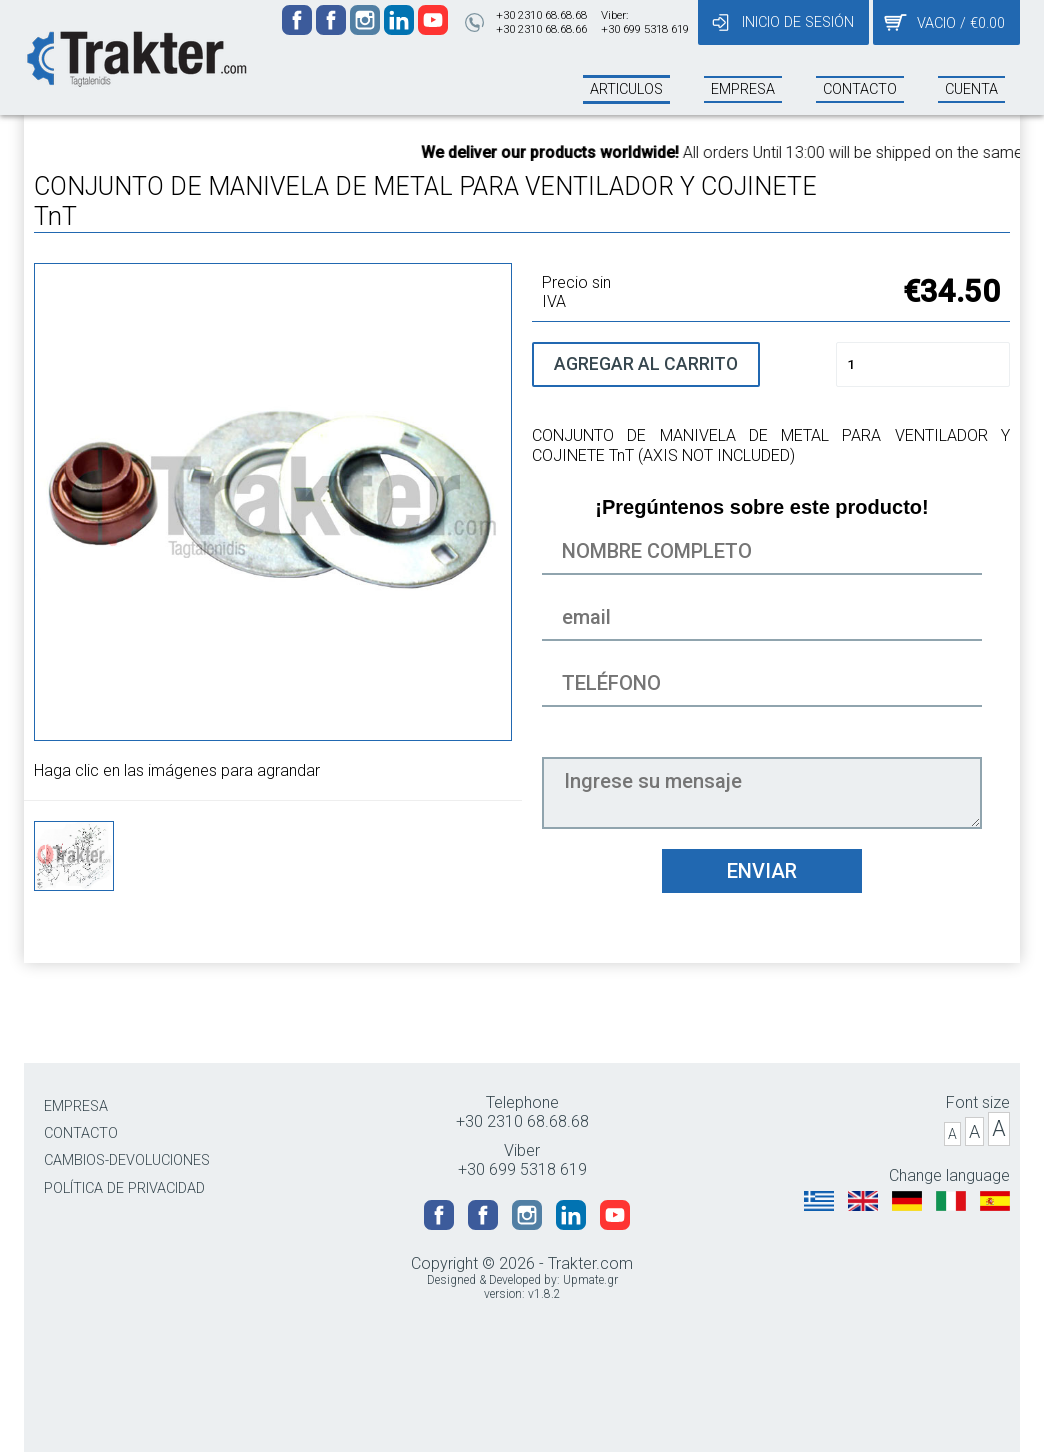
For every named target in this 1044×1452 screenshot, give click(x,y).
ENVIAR (762, 871)
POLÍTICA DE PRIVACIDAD (124, 1188)
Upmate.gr (590, 1280)
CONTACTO (81, 1133)
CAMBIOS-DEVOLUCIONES (127, 1160)
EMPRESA (76, 1106)
